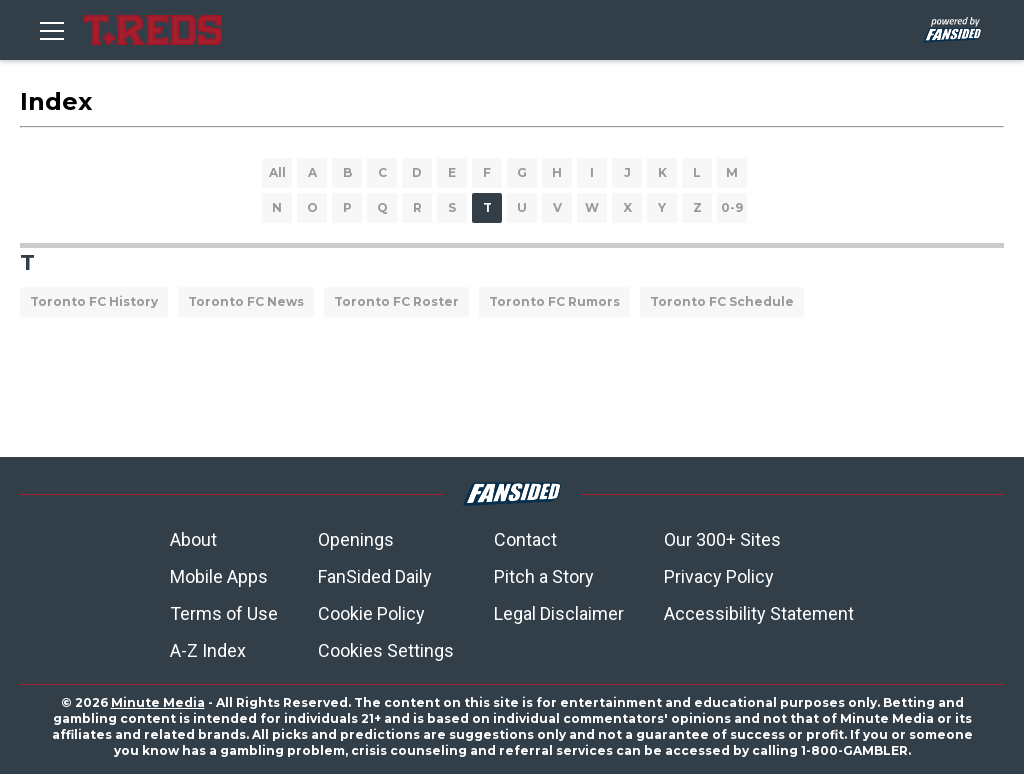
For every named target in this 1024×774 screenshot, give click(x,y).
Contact (525, 539)
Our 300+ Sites (722, 539)
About (193, 539)
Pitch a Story (544, 576)
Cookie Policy (371, 613)
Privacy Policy (719, 576)
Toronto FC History (94, 301)
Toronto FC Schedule (722, 301)
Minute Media (158, 702)
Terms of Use (224, 613)
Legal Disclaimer (559, 613)
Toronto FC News (246, 301)
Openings (356, 539)
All (277, 172)
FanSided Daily (375, 576)
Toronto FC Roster (396, 301)
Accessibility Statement (759, 613)
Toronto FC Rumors (554, 301)
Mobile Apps (219, 576)
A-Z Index (208, 650)
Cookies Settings (386, 650)
